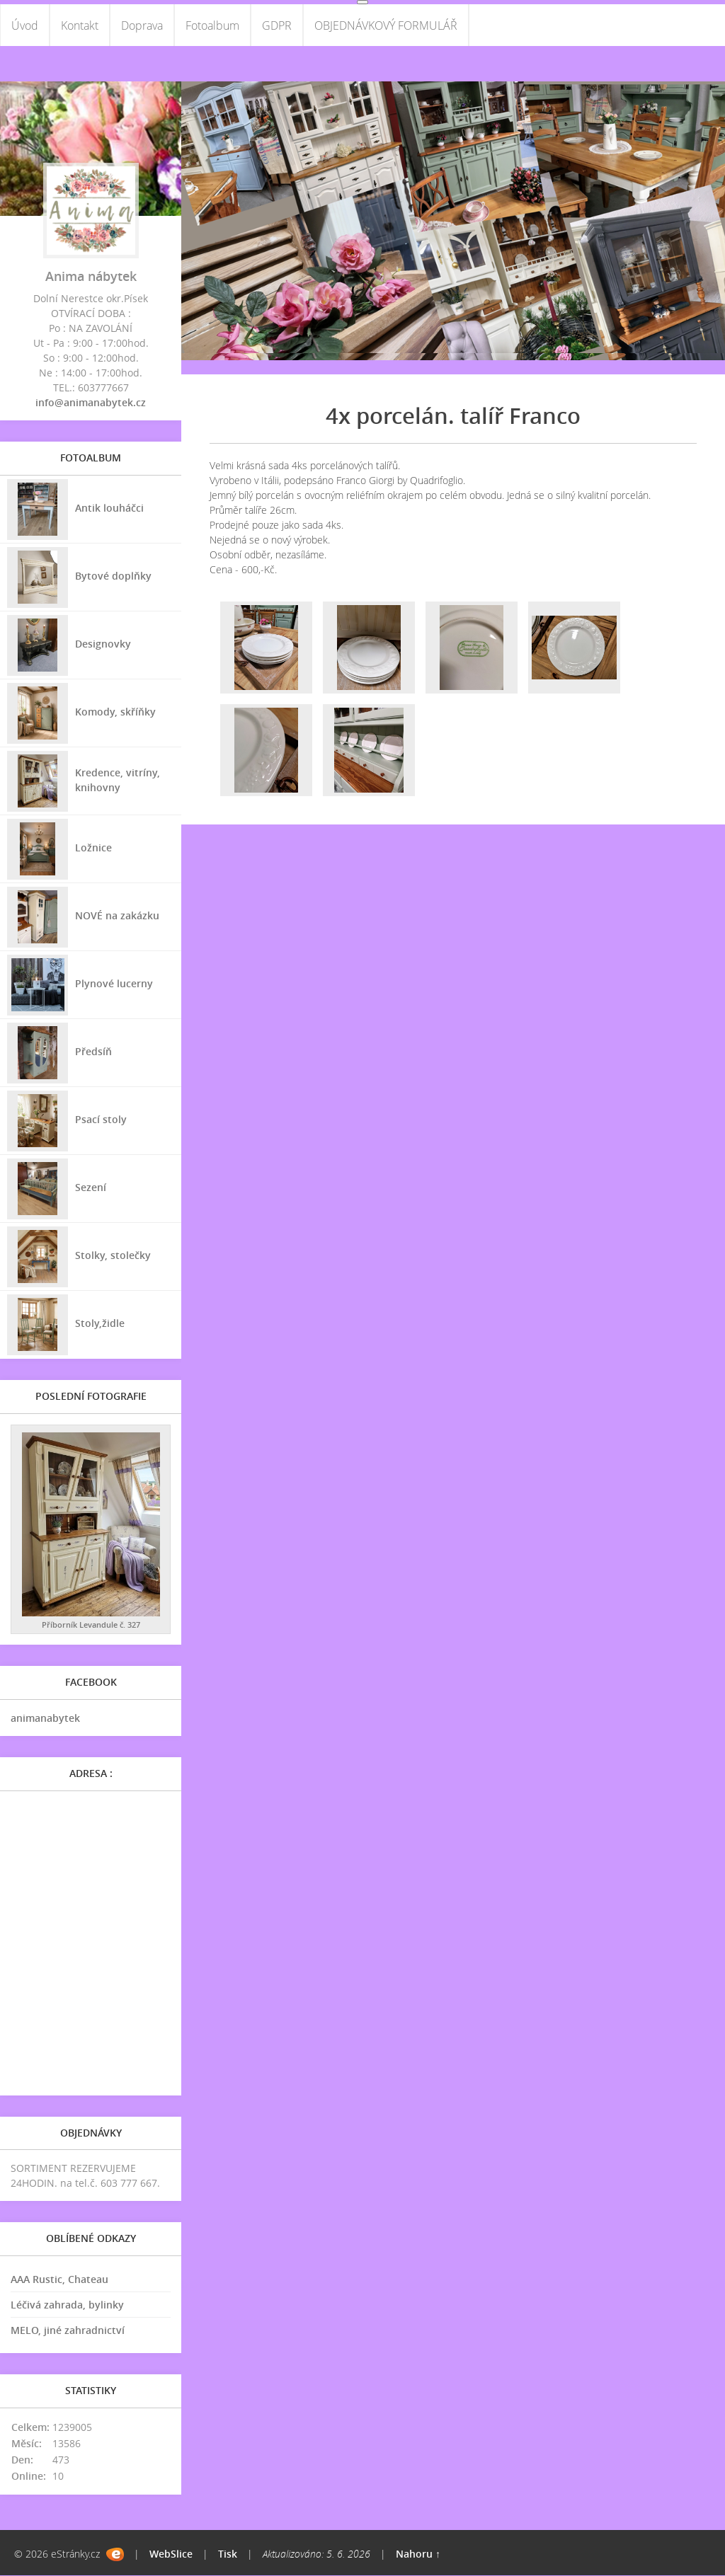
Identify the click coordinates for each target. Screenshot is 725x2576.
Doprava (142, 25)
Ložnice (93, 847)
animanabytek (45, 1718)
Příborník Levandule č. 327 (91, 1625)
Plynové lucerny (114, 983)
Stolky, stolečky (113, 1255)
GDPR (277, 25)
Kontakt (79, 25)
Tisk (227, 2554)
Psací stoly (101, 1119)
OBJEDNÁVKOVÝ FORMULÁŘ (385, 25)
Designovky (103, 643)
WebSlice (171, 2554)
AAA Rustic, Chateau (59, 2280)
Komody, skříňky (115, 711)
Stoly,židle (100, 1323)
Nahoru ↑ (418, 2554)
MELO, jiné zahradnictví (68, 2331)
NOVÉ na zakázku (117, 915)
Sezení (90, 1187)
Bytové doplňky (113, 575)
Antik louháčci (109, 507)
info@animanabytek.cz (90, 403)
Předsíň (93, 1051)
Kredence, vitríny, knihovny (117, 780)
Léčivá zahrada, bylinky (67, 2305)
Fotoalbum (212, 25)
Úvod (24, 25)
